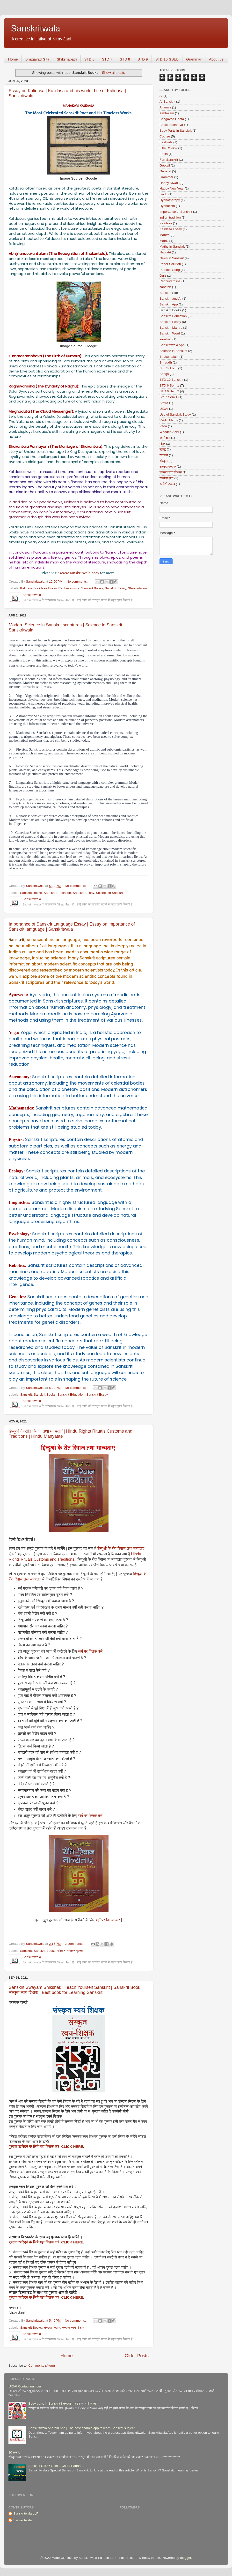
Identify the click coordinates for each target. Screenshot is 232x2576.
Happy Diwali (169, 183)
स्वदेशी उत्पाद (167, 484)
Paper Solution (170, 264)
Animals (165, 107)
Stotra (164, 403)
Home (13, 59)
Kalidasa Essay (46, 588)
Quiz (163, 275)
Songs (164, 374)
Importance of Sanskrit (176, 211)
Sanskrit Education (57, 893)
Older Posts (137, 2355)
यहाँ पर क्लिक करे (90, 1651)
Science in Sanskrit (110, 893)
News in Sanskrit (172, 258)
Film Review (168, 148)
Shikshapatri (67, 59)
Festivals (166, 142)
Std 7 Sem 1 (168, 397)
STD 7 (107, 59)
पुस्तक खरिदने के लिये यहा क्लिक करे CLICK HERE (46, 2147)
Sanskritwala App (172, 345)
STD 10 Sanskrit (171, 379)
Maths (164, 241)
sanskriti (166, 339)
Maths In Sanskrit (172, 246)
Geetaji (165, 165)
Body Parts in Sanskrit (176, 130)
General (165, 171)
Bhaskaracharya (171, 125)
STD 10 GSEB (167, 59)
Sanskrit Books (92, 588)
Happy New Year (172, 188)
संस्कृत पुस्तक (75, 1951)
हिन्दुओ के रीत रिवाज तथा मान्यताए (120, 1548)
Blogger (185, 2558)
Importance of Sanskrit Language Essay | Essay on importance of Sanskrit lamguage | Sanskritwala (72, 927)
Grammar (193, 59)
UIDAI (164, 408)
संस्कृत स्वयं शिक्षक (73, 2327)
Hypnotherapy (170, 200)
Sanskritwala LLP (25, 2513)
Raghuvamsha (68, 588)
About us (216, 59)
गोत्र (162, 443)
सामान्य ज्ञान (166, 478)
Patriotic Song (170, 270)
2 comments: (74, 1943)
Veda (163, 426)
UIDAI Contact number (24, 2386)
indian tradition (170, 217)
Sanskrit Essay (115, 588)
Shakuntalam (137, 588)
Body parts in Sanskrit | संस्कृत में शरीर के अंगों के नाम (62, 2403)
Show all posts (113, 73)
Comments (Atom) (42, 2365)
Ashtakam (167, 113)
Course (165, 136)
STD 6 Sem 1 (169, 385)
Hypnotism (167, 206)
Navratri (165, 252)
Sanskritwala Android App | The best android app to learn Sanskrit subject (81, 2428)
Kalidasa (26, 588)
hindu (163, 194)
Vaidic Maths (169, 420)
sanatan (165, 287)
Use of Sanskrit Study (175, 414)
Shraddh (166, 362)
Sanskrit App (169, 304)
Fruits (164, 154)
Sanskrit (26, 1394)
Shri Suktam (168, 368)
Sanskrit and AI (170, 298)
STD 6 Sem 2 (169, 391)
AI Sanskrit (167, 101)
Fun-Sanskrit (169, 159)
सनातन (164, 455)
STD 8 (125, 59)
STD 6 (89, 59)
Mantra (165, 235)
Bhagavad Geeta (172, 119)
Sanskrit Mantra (171, 327)
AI (161, 96)
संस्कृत (61, 1951)
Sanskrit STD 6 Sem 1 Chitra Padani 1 (56, 2466)
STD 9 (143, 59)
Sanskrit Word (170, 333)
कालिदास (165, 438)
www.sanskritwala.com (79, 573)
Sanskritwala (35, 28)
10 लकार (14, 2452)
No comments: (78, 581)
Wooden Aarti (169, 432)
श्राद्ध (163, 449)
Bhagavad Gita (37, 59)
